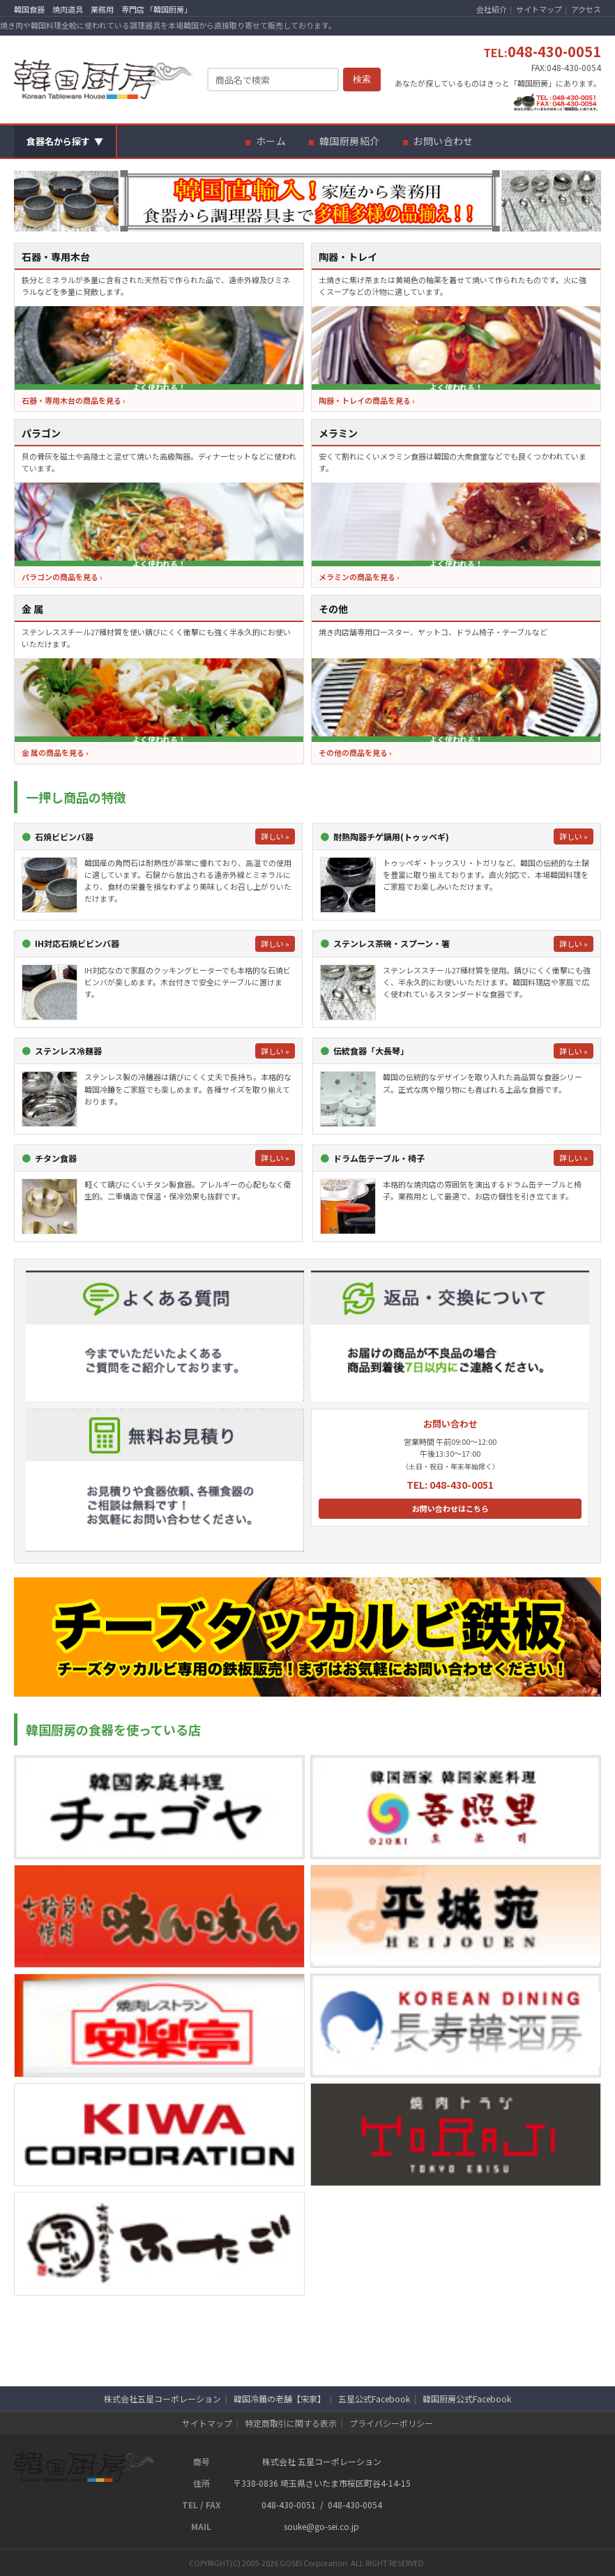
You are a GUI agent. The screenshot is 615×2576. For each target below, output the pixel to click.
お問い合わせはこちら (450, 1508)
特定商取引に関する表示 (291, 2423)
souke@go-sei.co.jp (321, 2526)
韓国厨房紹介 (349, 141)
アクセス (586, 9)
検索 (362, 79)
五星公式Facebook (374, 2398)
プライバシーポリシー (391, 2423)
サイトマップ (539, 9)
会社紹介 (491, 9)
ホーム (271, 141)
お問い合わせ (443, 141)
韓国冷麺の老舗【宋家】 (280, 2398)
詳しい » (275, 836)
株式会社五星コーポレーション (162, 2398)
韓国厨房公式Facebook (467, 2398)
